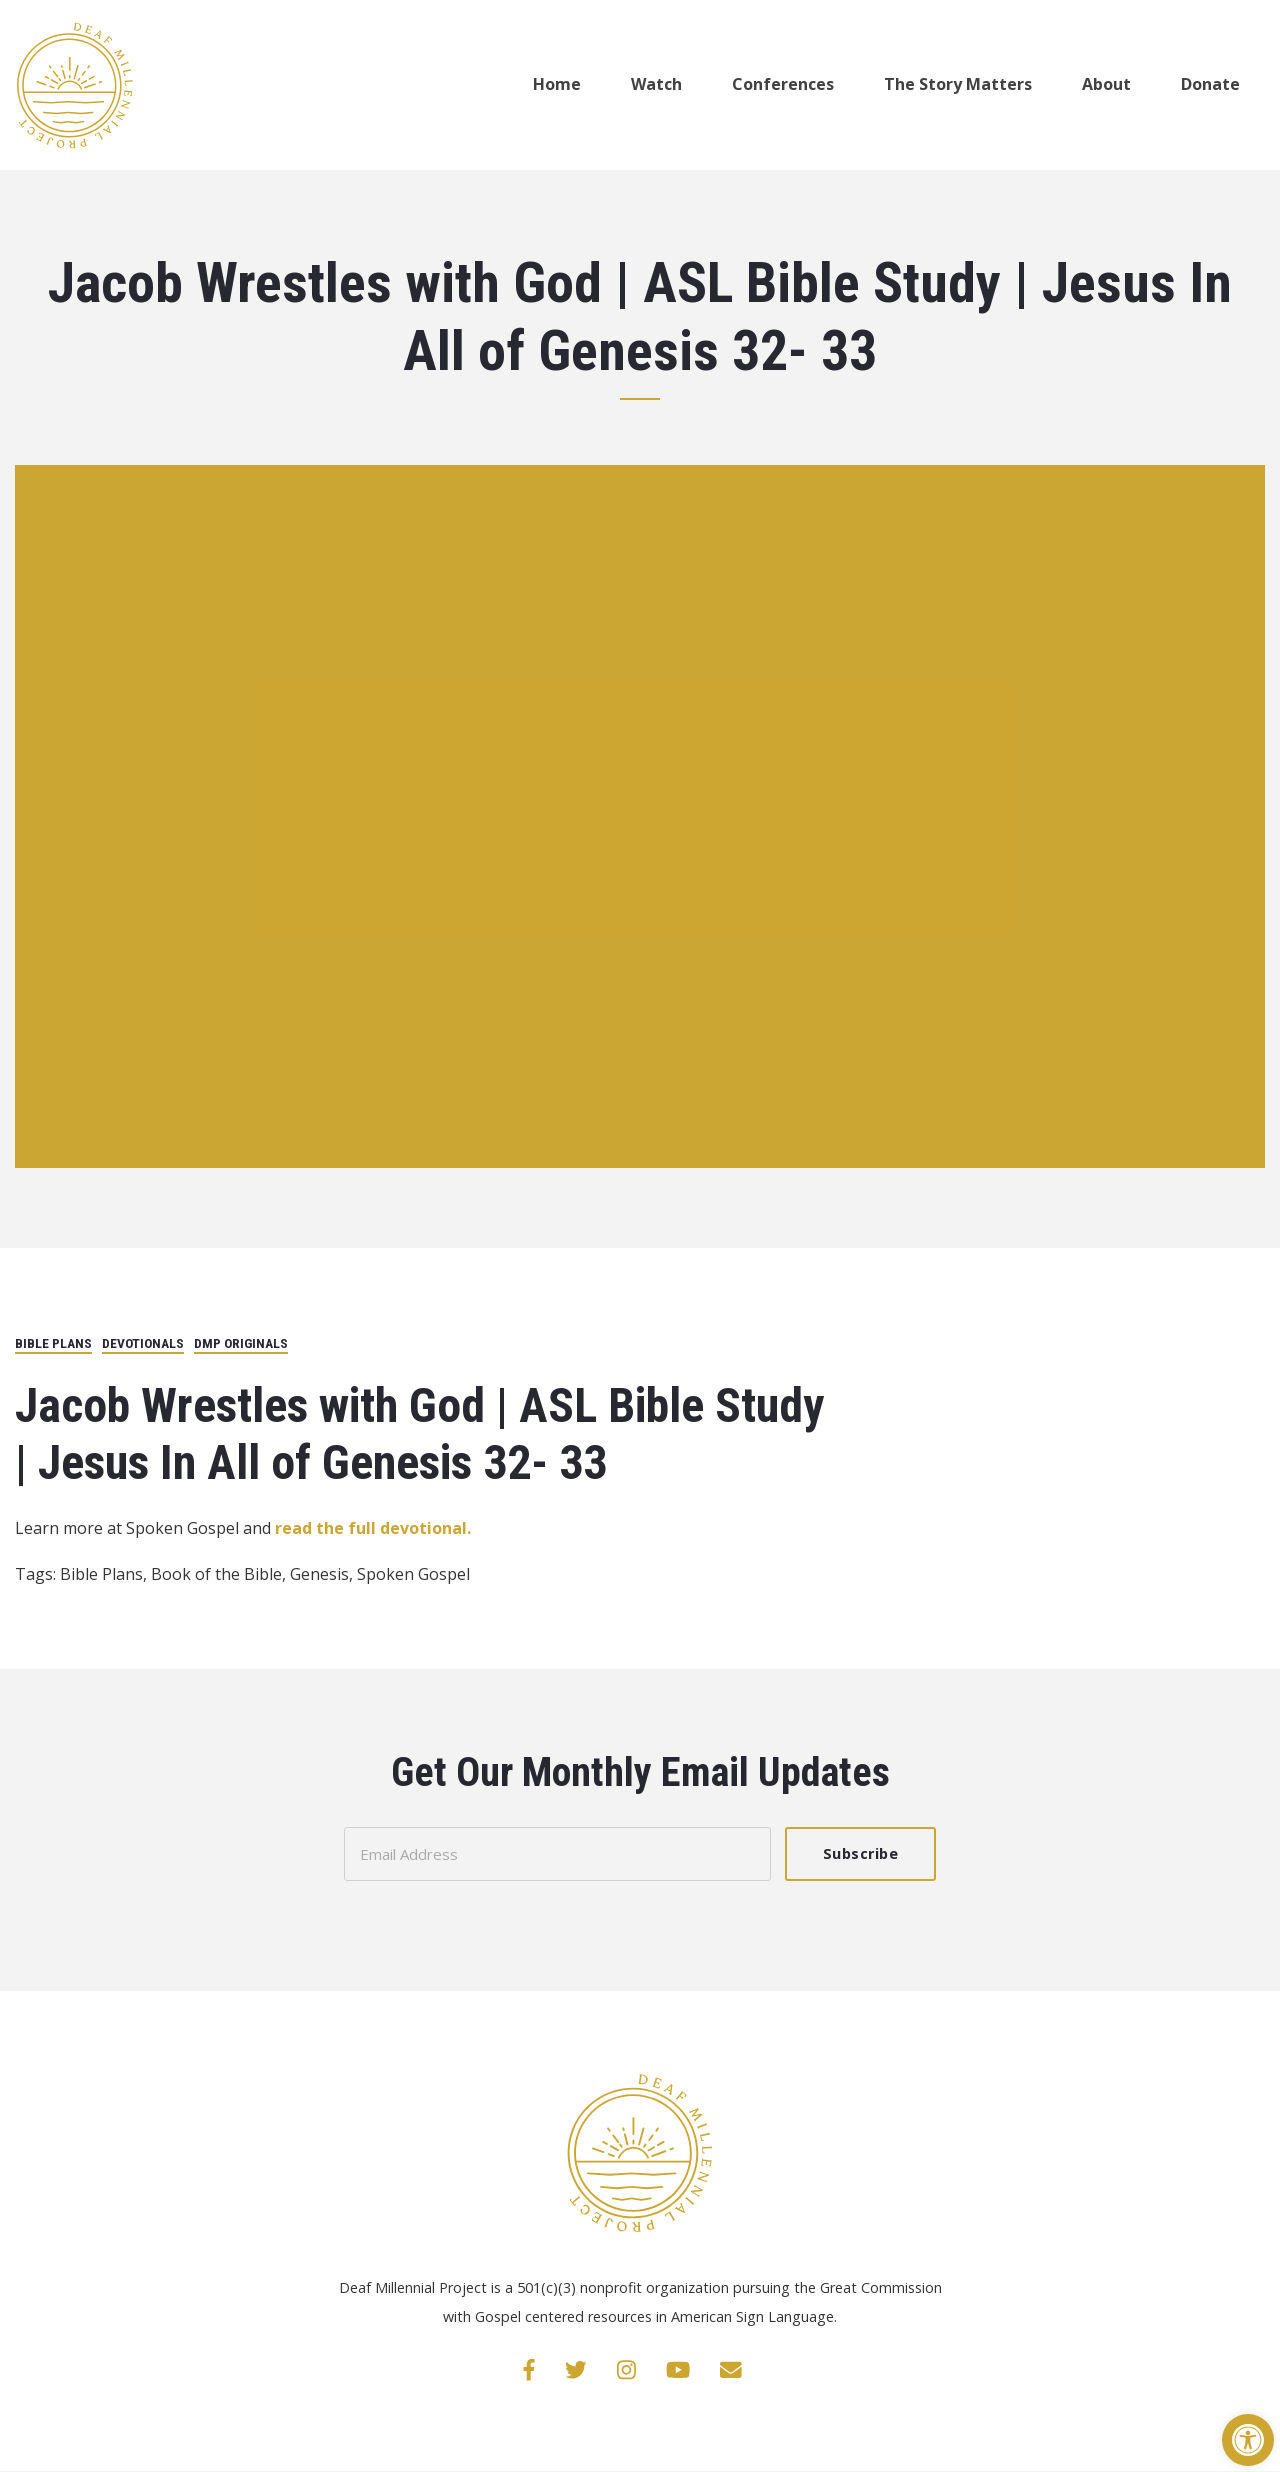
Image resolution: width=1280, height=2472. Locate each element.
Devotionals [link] (143, 1343)
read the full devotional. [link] (371, 1528)
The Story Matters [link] (958, 84)
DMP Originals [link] (241, 1343)
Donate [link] (1210, 84)
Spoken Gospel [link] (413, 1574)
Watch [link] (656, 84)
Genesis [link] (319, 1574)
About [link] (1106, 84)
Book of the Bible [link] (216, 1574)
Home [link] (557, 84)
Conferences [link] (783, 84)
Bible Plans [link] (53, 1343)
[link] (1248, 2440)
